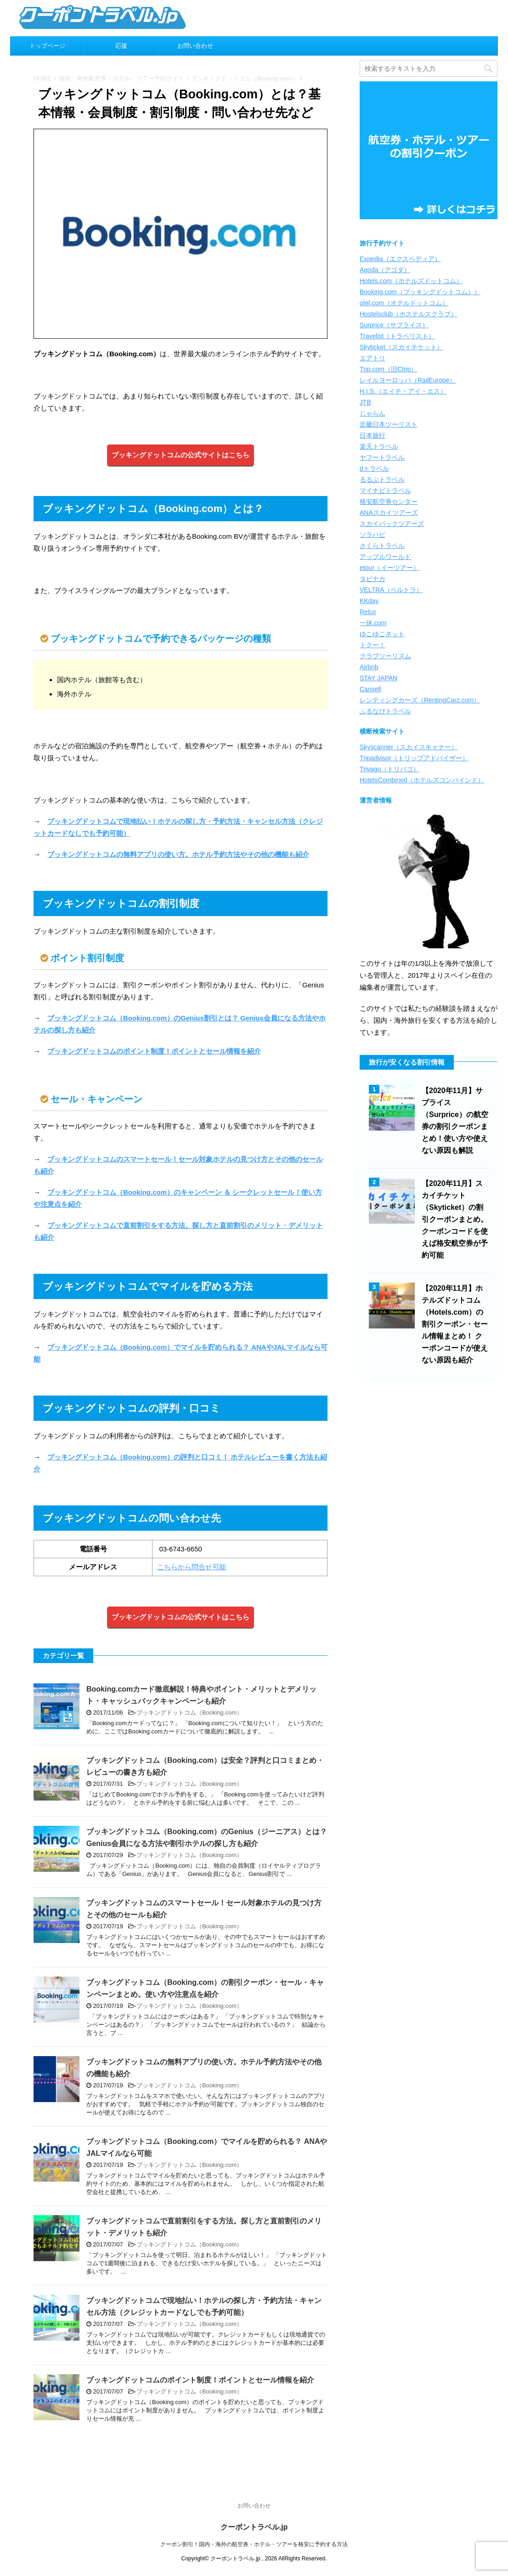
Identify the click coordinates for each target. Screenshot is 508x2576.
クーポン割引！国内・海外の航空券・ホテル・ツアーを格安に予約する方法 (254, 2544)
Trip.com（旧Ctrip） (389, 369)
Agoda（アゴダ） (385, 270)
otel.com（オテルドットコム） (404, 303)
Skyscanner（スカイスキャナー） (408, 747)
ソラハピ (372, 534)
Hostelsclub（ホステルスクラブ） (408, 314)
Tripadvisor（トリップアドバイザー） (414, 758)
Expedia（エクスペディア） (400, 258)
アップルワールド (385, 556)
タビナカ (372, 578)
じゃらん (372, 413)
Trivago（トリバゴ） (389, 769)
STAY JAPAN (378, 678)
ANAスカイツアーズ (389, 512)
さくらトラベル (382, 545)
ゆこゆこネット (382, 634)
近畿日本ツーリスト (389, 424)
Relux (368, 612)
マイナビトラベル (385, 490)
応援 (121, 45)
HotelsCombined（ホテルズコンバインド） (422, 780)
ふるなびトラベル (385, 711)
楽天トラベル (379, 446)
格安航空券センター (389, 501)
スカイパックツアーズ (392, 523)
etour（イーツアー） (389, 567)
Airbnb (369, 667)
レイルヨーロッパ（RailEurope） (408, 380)
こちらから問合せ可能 (191, 1567)
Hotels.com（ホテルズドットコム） (411, 281)
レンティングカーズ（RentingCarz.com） (420, 700)
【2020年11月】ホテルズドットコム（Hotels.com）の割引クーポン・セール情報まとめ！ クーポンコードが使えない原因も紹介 (455, 1324)
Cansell (370, 689)
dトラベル (374, 468)
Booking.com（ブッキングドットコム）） (420, 292)
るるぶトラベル (382, 479)
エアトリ (372, 358)
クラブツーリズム (385, 656)
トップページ (47, 45)
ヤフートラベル (382, 457)
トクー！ (372, 645)
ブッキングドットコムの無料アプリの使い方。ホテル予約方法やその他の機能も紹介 (178, 854)
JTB (365, 402)
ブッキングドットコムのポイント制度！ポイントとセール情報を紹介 (154, 1051)
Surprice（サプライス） (394, 325)
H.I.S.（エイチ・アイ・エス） (403, 391)
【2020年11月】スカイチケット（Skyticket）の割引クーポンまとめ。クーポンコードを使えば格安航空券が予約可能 (455, 1219)
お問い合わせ (195, 45)
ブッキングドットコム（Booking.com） (189, 1712)
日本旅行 (372, 435)
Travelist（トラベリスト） (397, 336)
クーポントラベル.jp (254, 2527)
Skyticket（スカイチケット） (401, 347)
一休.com (373, 623)
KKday (369, 600)
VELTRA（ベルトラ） (391, 589)
